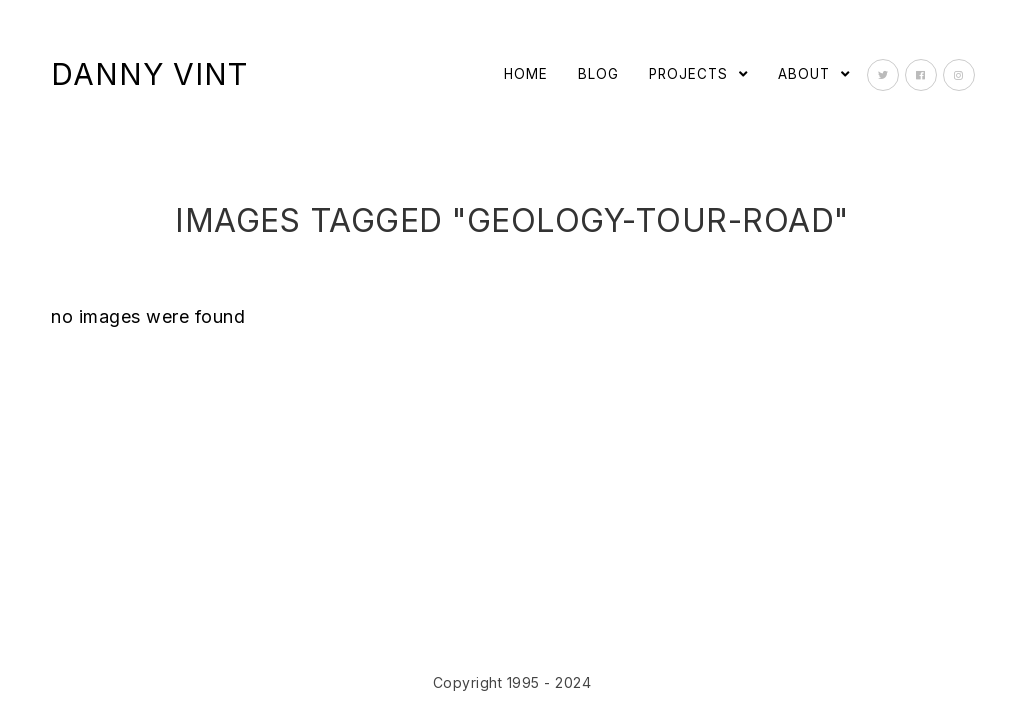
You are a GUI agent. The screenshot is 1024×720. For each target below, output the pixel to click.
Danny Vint (149, 74)
